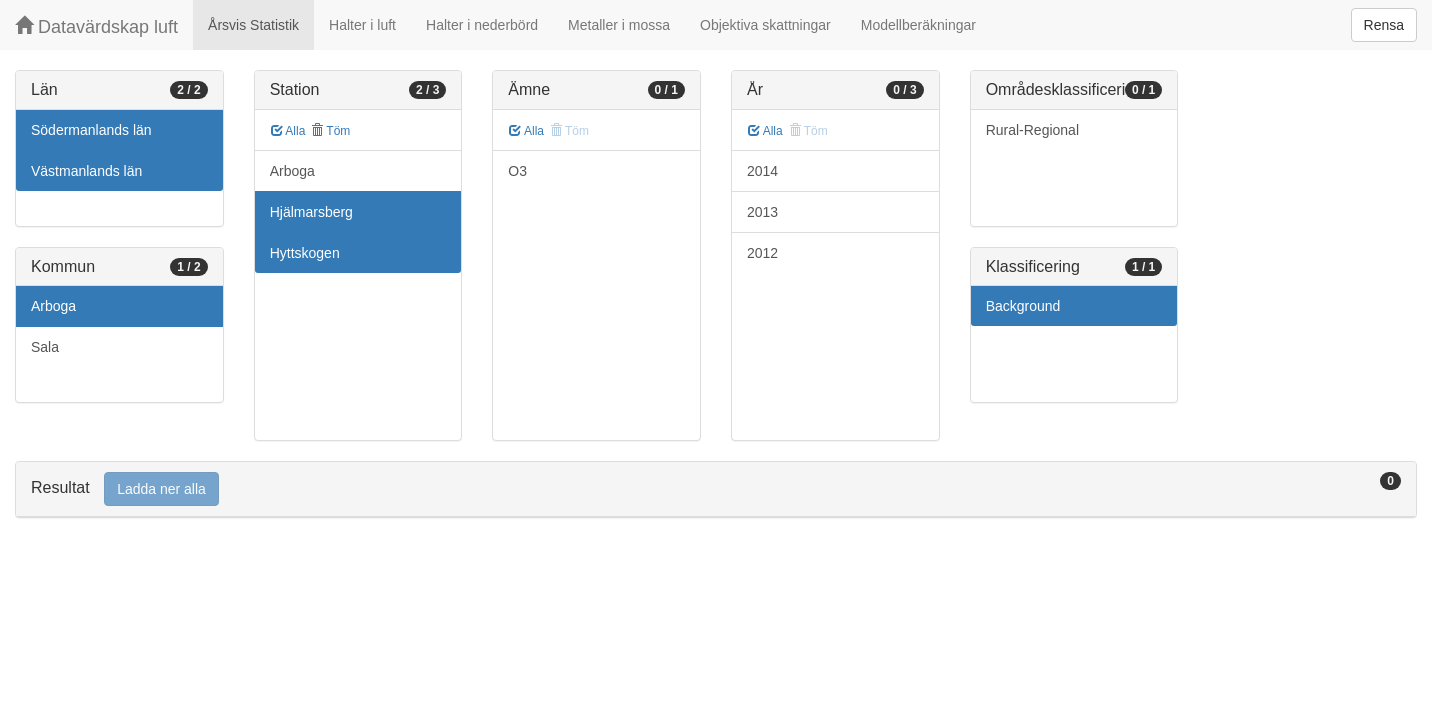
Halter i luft (362, 25)
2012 (762, 253)
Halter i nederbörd (482, 25)
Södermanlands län (91, 130)
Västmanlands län (86, 171)
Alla (288, 131)
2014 (762, 171)
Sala (45, 347)
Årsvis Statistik (253, 25)
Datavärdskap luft (96, 26)
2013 (762, 212)
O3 (517, 171)
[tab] (716, 489)
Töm (330, 131)
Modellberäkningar (918, 25)
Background (1023, 306)
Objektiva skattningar (765, 25)
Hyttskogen (305, 253)
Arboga (53, 306)
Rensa (1384, 25)
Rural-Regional (1032, 130)
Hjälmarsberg (311, 212)
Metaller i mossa (619, 25)
